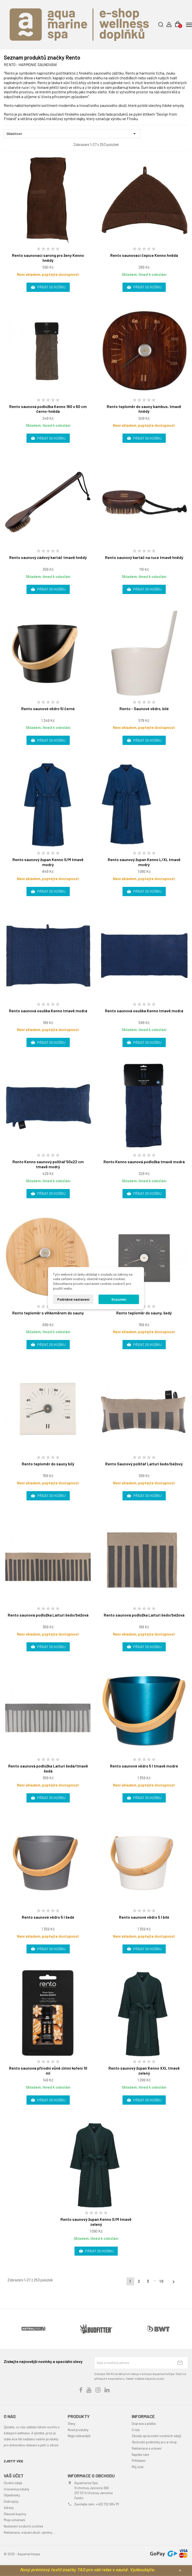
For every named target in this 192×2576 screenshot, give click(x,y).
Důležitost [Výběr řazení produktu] (72, 134)
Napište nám (140, 2455)
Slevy (71, 2424)
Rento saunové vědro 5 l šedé (48, 1917)
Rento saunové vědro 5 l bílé (144, 1917)
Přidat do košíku (48, 287)
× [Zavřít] (180, 2570)
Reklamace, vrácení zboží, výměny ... (29, 2532)
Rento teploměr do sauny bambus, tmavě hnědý (144, 409)
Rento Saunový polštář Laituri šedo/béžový (144, 1463)
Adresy (9, 2508)
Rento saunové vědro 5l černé (48, 708)
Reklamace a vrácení (147, 2448)
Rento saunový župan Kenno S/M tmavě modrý (48, 862)
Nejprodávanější (79, 2436)
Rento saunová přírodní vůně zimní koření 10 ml (48, 2070)
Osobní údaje (13, 2483)
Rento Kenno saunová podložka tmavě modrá (144, 1161)
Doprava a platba (144, 2424)
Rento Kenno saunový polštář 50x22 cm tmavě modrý (48, 1164)
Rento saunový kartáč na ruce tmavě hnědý (144, 557)
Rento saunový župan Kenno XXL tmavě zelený (144, 2070)
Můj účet (138, 2467)
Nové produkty (78, 2430)
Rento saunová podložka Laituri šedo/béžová (48, 1615)
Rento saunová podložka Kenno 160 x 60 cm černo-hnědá (48, 409)
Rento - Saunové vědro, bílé (144, 708)
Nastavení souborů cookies (23, 2526)
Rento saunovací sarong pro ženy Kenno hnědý (48, 258)
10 (162, 2281)
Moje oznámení (14, 2520)
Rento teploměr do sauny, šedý (144, 1312)
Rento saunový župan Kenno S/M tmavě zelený (96, 2222)
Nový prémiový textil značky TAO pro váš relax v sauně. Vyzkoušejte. (87, 2569)
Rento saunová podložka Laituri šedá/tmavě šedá (48, 1768)
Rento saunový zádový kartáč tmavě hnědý (48, 557)
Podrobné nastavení (73, 1299)
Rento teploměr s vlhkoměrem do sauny (48, 1312)
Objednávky (12, 2495)
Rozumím (119, 1299)
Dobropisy (11, 2501)
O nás (136, 2430)
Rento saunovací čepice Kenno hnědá (144, 255)
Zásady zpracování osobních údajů (156, 2436)
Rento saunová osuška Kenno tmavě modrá (48, 1010)
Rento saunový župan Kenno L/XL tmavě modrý (144, 862)
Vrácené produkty (16, 2489)
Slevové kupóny (15, 2514)
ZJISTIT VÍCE (13, 2461)
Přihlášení (139, 2461)
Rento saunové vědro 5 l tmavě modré (144, 1765)
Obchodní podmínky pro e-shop (154, 2442)
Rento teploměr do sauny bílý (48, 1463)
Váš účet (14, 2475)
